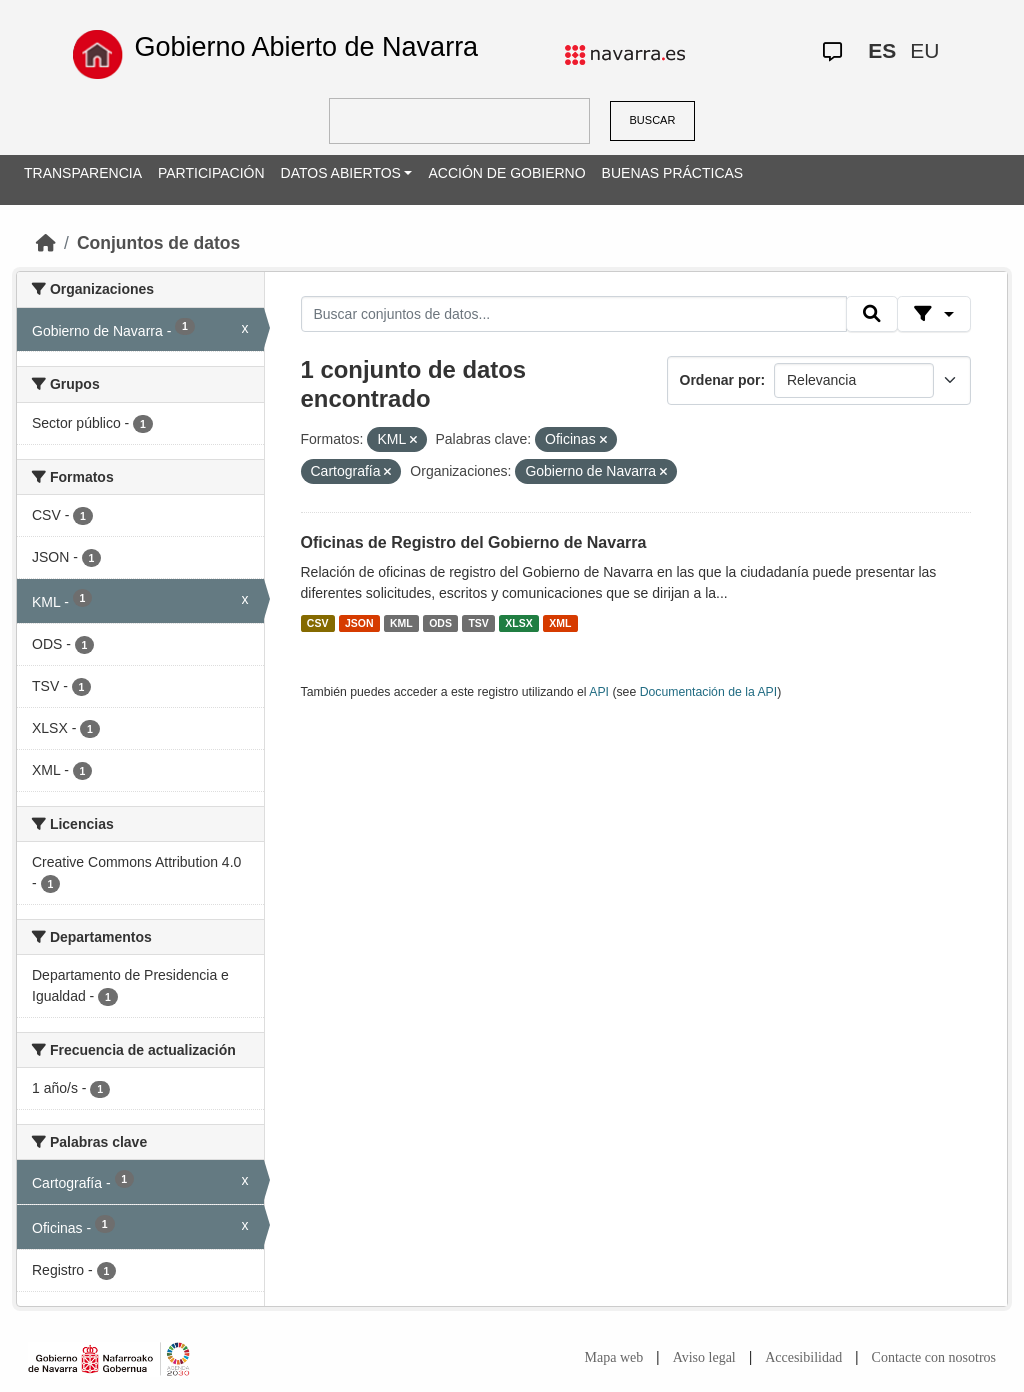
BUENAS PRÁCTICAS (673, 173)
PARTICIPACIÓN (211, 173)
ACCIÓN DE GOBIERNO (506, 173)
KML (401, 623)
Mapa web (614, 1357)
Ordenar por (720, 380)
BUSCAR (653, 120)
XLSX (518, 623)
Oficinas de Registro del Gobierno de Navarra (474, 542)
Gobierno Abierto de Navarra (306, 47)
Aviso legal (704, 1357)
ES (882, 50)
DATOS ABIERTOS (341, 173)
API (599, 692)
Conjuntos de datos (158, 243)
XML (560, 623)
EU (924, 50)
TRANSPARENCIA (83, 173)
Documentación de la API (709, 692)
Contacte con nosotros (934, 1357)
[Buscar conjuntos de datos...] (574, 314)
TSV (478, 623)
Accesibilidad (803, 1357)
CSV (318, 623)
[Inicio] (46, 243)
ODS (440, 623)
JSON (359, 623)
